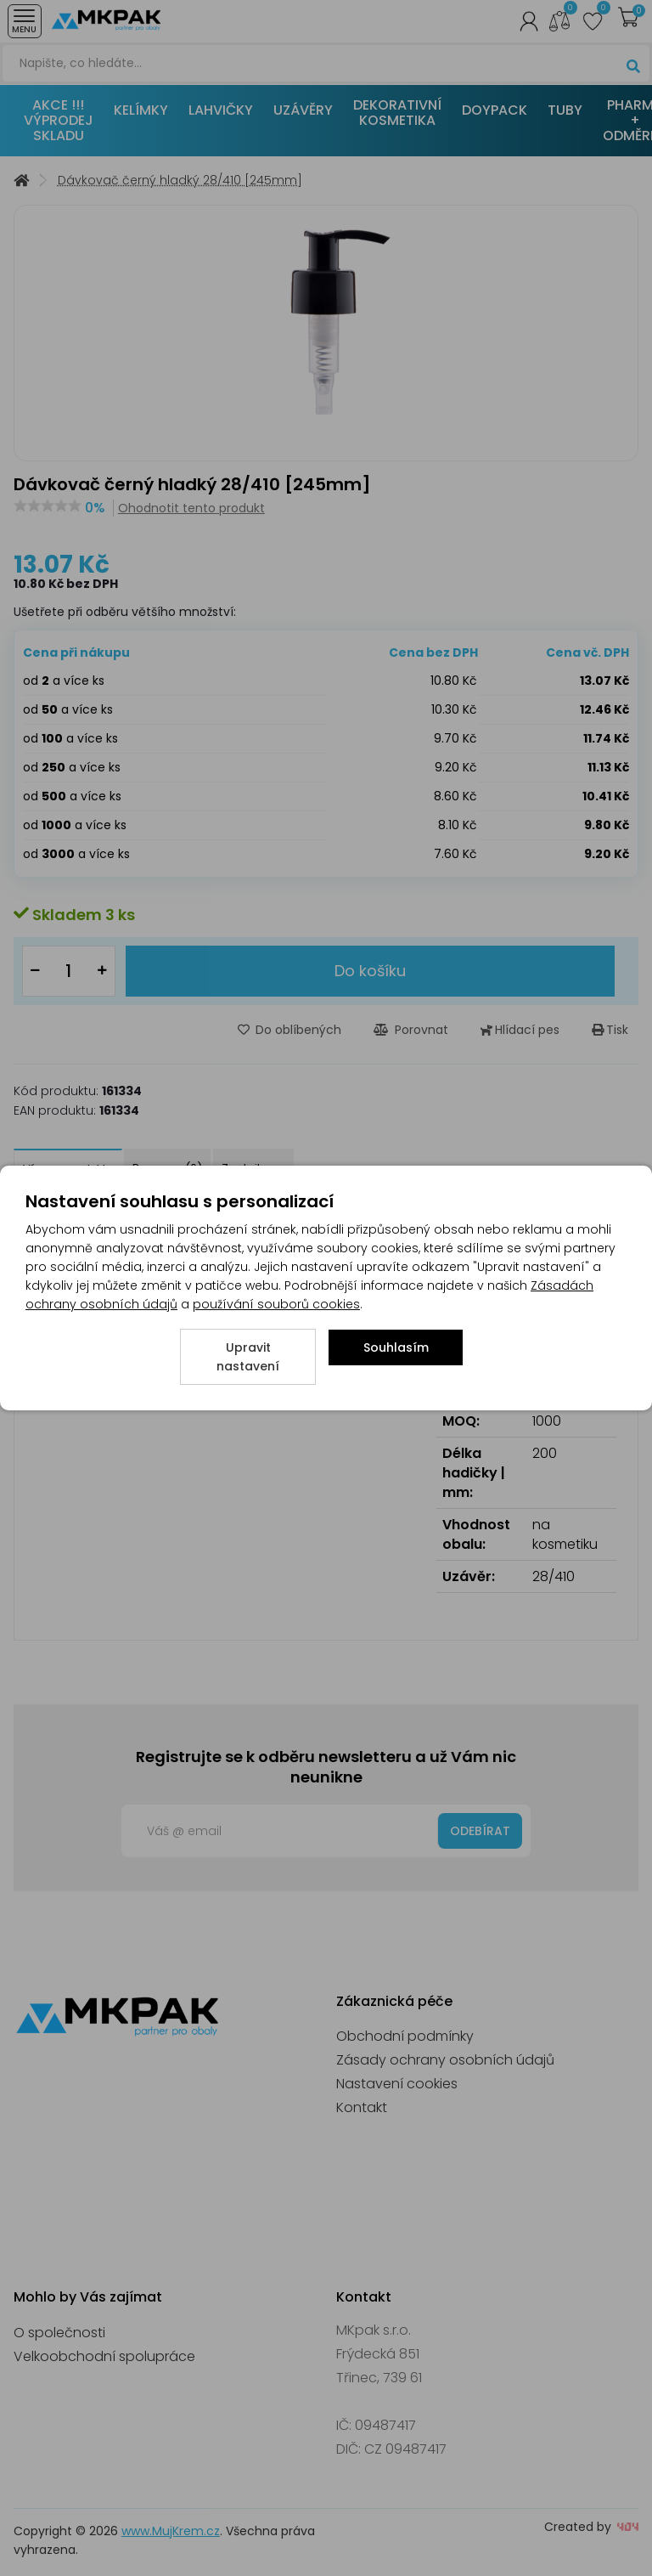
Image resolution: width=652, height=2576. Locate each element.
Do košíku (370, 970)
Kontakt (361, 2107)
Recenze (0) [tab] (167, 1168)
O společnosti (59, 2332)
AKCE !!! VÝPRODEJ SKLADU (58, 120)
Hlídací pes (520, 1029)
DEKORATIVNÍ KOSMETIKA (397, 112)
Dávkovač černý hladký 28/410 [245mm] (180, 181)
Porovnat (411, 1029)
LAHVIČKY (220, 110)
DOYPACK (494, 110)
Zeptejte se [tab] (253, 1168)
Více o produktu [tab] (68, 1169)
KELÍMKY (141, 110)
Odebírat (480, 1830)
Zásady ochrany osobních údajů (445, 2060)
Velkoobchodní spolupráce (104, 2356)
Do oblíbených (289, 1029)
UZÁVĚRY (303, 110)
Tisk (610, 1029)
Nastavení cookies (397, 2083)
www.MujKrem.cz (170, 2530)
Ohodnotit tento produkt (191, 508)
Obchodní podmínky (405, 2036)
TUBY (565, 110)
